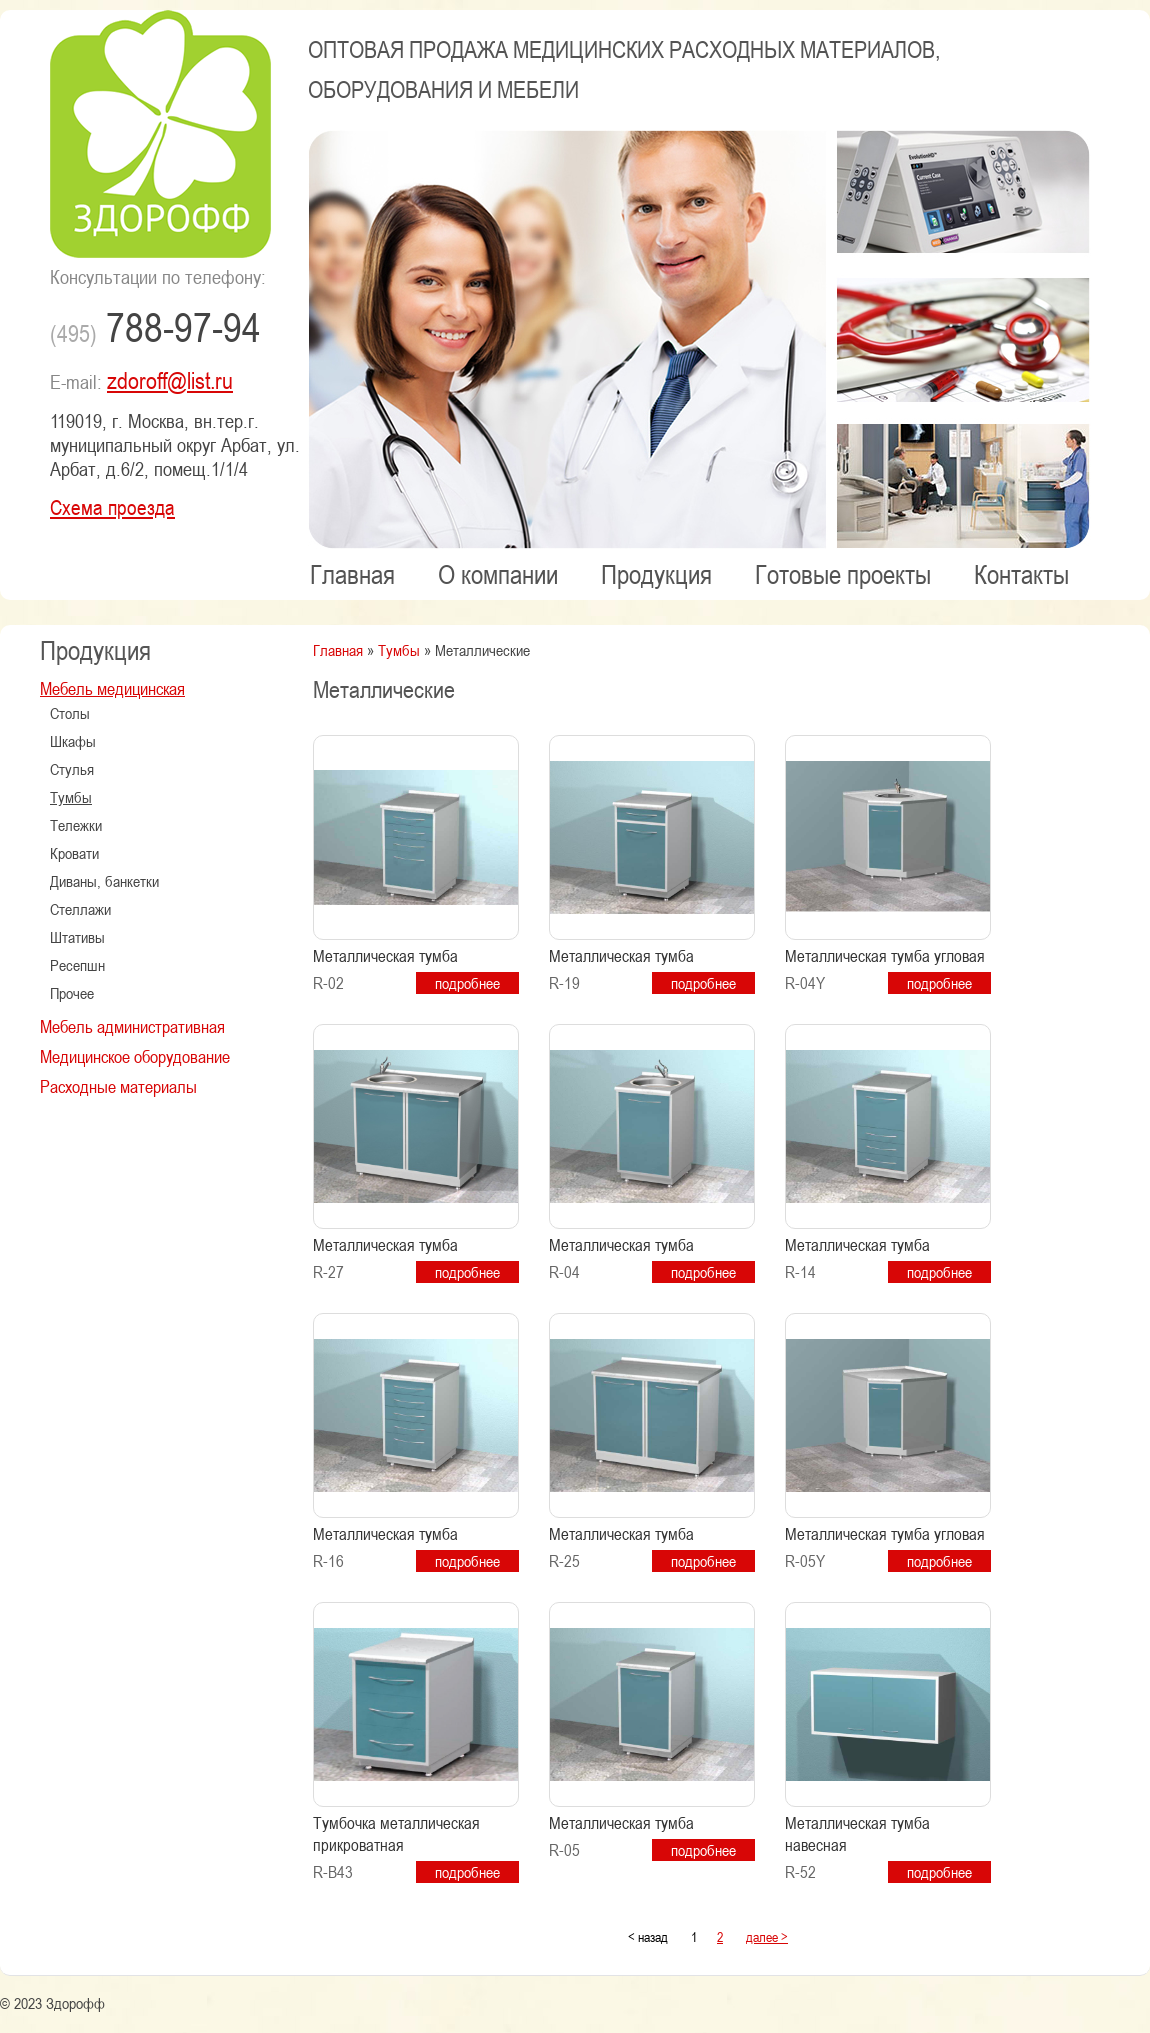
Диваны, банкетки (104, 881)
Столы (70, 713)
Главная (352, 574)
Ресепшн (77, 965)
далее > (767, 1936)
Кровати (74, 853)
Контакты (1021, 574)
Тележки (76, 825)
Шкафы (73, 741)
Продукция (656, 574)
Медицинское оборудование (135, 1056)
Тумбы (71, 797)
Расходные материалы (118, 1086)
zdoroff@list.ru (170, 380)
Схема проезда (112, 507)
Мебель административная (132, 1026)
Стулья (72, 769)
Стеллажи (80, 909)
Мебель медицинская (112, 688)
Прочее (72, 993)
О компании (498, 574)
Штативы (77, 937)
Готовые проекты (843, 574)
